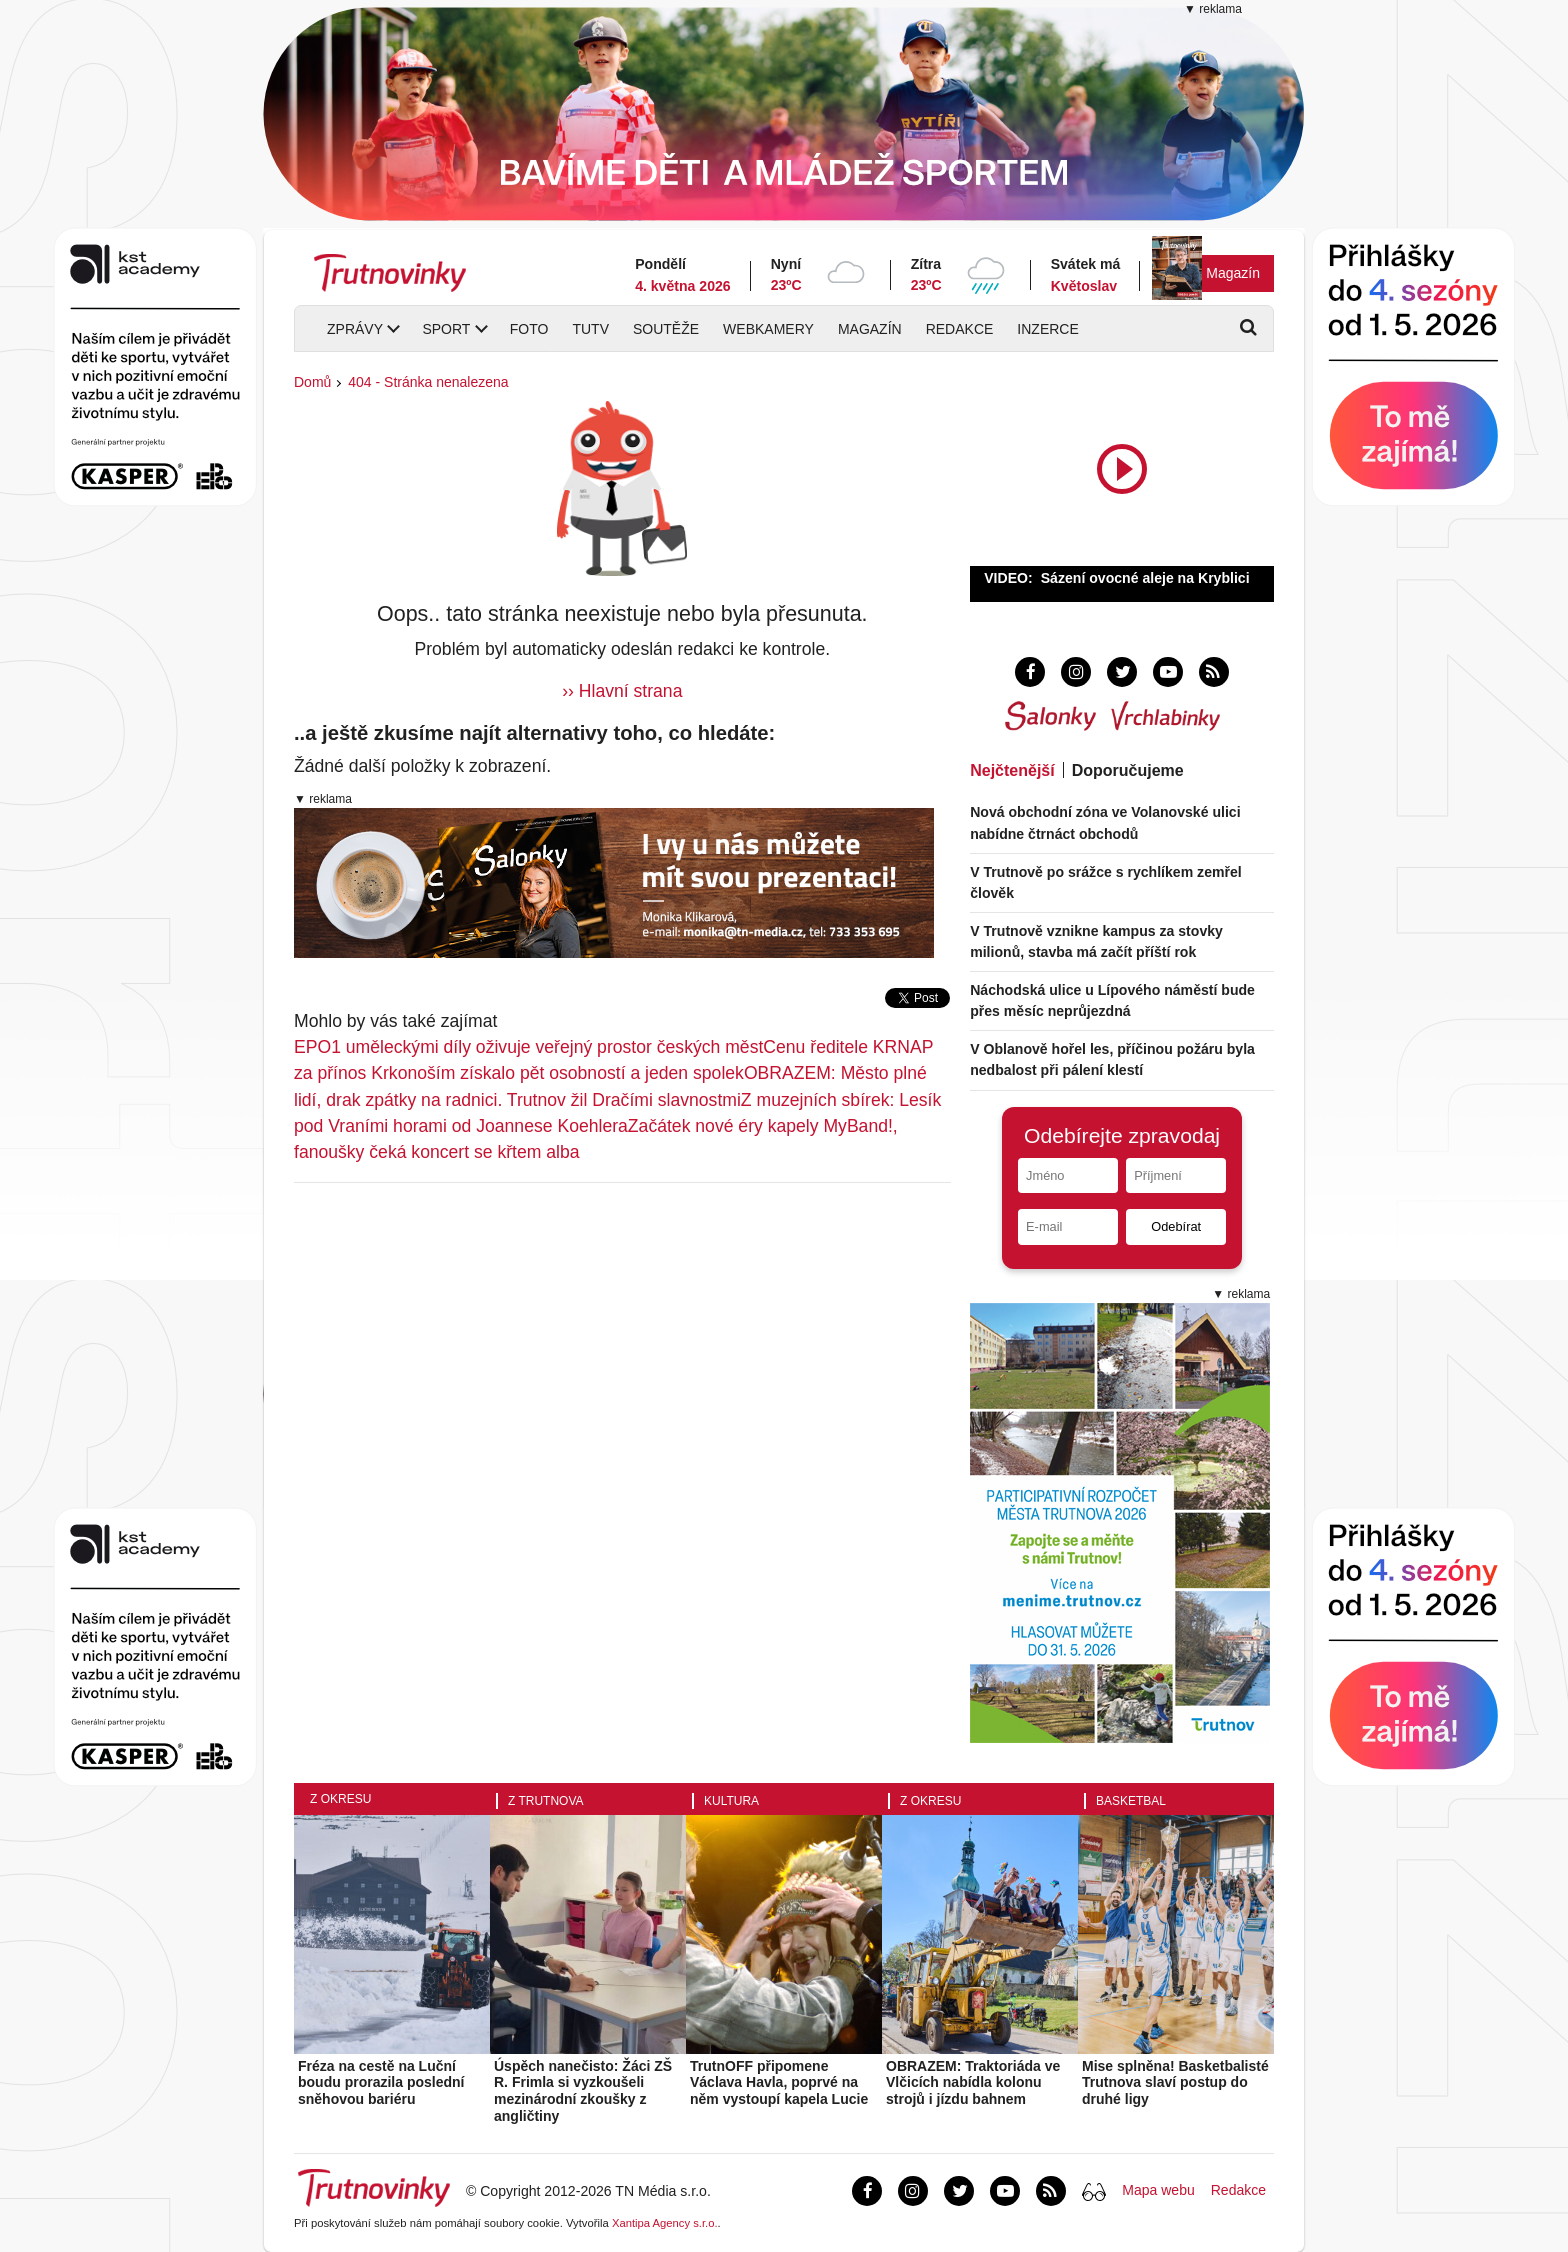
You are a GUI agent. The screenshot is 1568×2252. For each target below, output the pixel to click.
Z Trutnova (546, 1801)
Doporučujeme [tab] (1128, 770)
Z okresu (340, 1799)
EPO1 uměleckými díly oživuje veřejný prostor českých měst (528, 1047)
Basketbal (1131, 1801)
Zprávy (355, 329)
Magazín (1233, 273)
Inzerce (1047, 329)
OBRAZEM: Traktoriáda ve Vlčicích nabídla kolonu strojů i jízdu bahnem (973, 2083)
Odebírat (1176, 1226)
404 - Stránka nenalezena (428, 382)
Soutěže (666, 329)
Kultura (731, 1801)
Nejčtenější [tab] (1012, 770)
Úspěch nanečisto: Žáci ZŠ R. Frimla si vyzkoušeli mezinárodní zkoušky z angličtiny (583, 2091)
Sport (446, 329)
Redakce (960, 329)
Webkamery (768, 329)
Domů (312, 382)
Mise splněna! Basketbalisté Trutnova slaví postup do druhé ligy (1175, 2083)
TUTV (590, 329)
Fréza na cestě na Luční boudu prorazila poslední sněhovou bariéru (381, 2083)
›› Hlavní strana (622, 691)
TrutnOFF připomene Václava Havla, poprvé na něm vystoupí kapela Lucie (779, 2083)
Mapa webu (1158, 2190)
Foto (529, 329)
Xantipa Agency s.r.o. (665, 2223)
